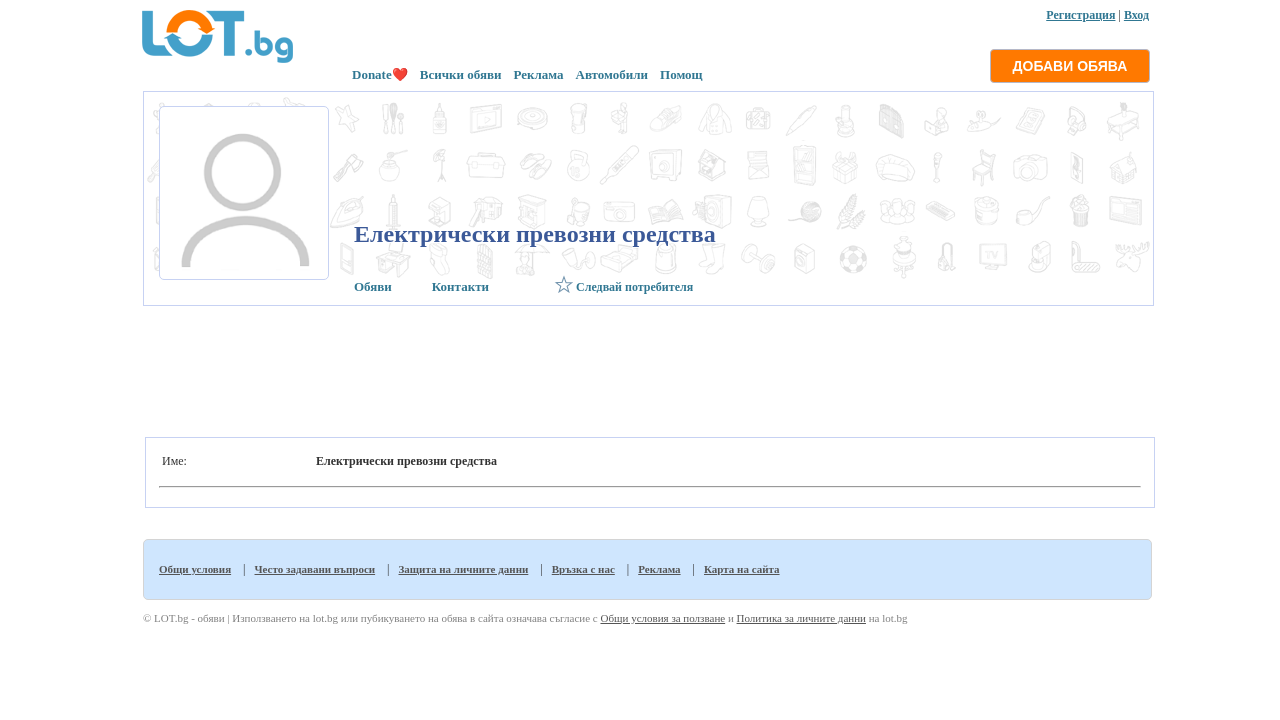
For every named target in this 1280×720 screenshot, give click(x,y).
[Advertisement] (646, 366)
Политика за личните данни (801, 618)
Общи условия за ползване (662, 618)
